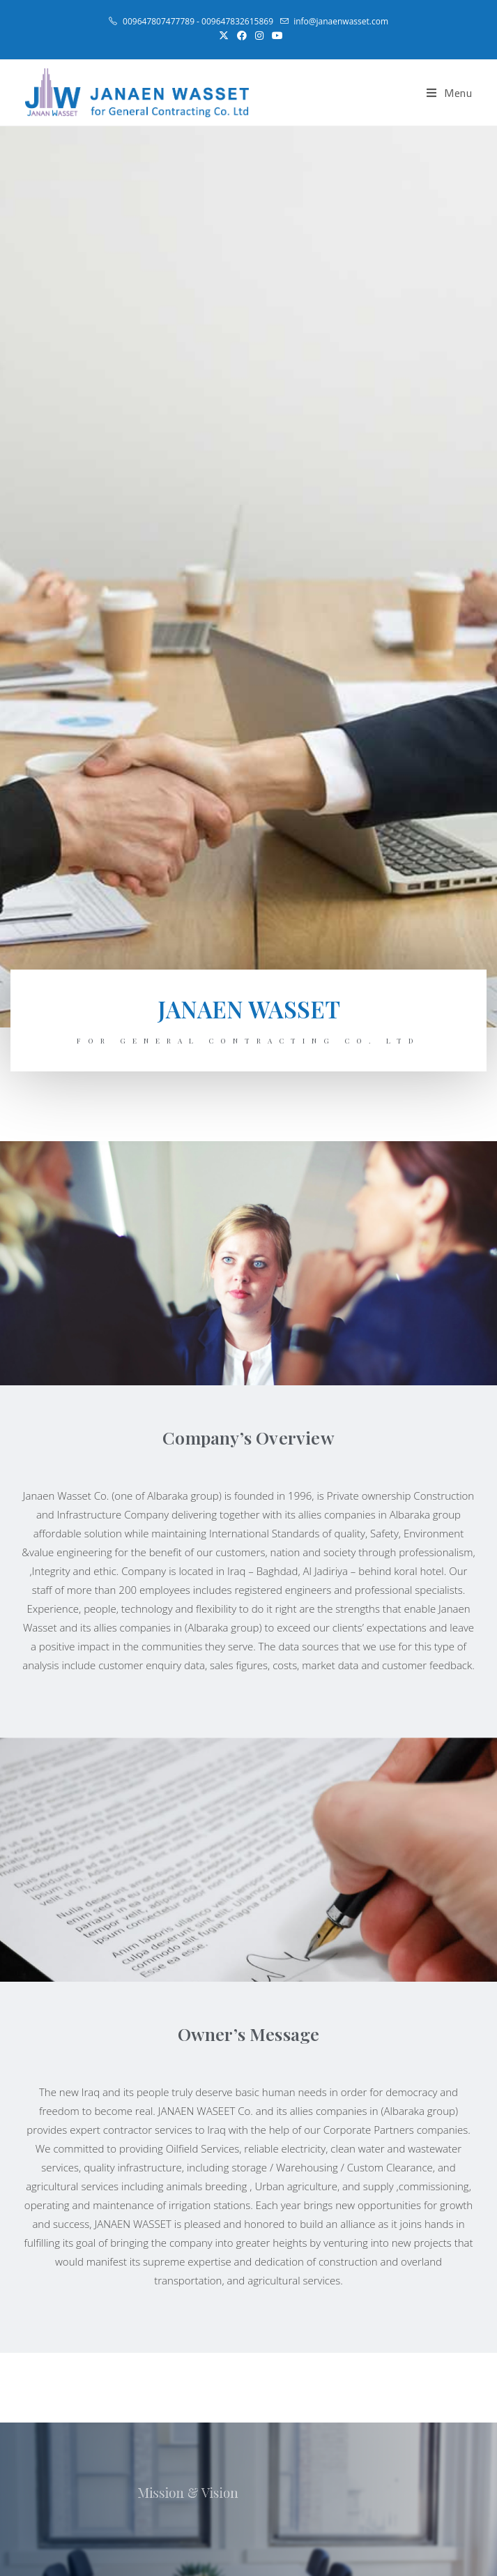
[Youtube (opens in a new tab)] (275, 35)
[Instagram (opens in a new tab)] (259, 35)
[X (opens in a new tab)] (224, 35)
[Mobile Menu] (450, 92)
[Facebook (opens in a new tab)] (242, 35)
